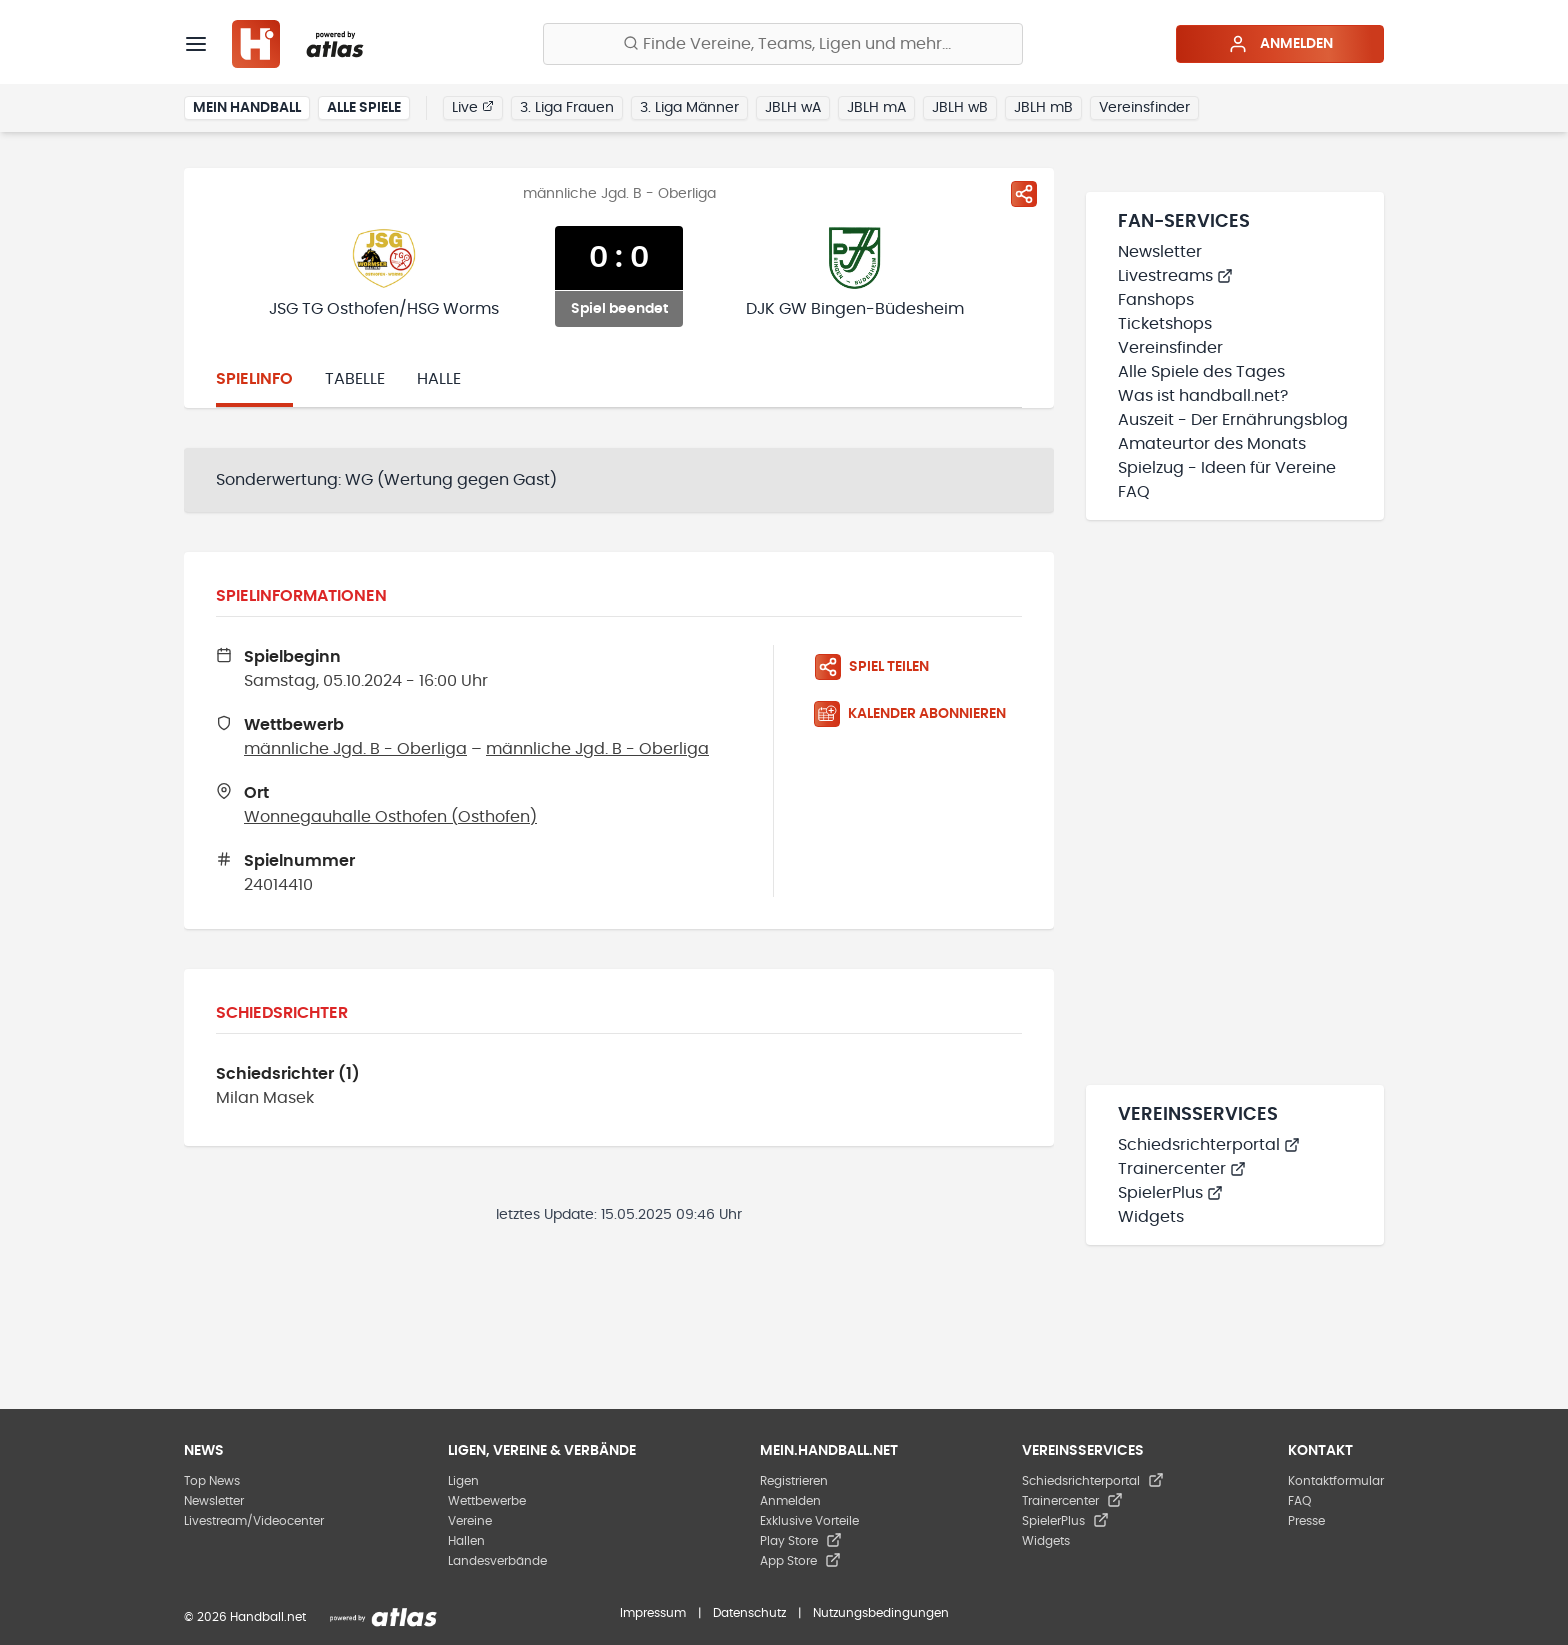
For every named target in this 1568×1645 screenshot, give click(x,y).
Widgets (1151, 1217)
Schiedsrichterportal (1209, 1145)
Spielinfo (254, 379)
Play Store (801, 1541)
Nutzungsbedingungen (881, 1613)
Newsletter (1160, 252)
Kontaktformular (1336, 1481)
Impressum (653, 1613)
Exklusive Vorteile (809, 1521)
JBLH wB (960, 108)
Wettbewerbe (487, 1501)
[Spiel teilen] (1024, 194)
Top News (212, 1481)
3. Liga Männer (689, 108)
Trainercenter (1182, 1169)
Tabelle (355, 379)
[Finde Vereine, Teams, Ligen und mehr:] (783, 44)
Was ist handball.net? (1203, 396)
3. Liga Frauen (567, 108)
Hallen (466, 1541)
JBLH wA (793, 108)
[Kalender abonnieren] (918, 714)
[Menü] (196, 44)
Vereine (470, 1521)
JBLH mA (876, 108)
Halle (439, 379)
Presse (1306, 1521)
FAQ (1134, 492)
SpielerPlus (1170, 1193)
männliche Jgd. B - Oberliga (355, 749)
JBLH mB (1043, 108)
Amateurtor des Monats (1212, 444)
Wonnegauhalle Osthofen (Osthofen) (390, 817)
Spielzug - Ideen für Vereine (1227, 468)
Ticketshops (1165, 324)
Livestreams (1175, 276)
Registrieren (794, 1481)
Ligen (463, 1481)
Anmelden (1280, 44)
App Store (800, 1561)
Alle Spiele (364, 108)
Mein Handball (247, 108)
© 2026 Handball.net (245, 1617)
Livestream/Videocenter (254, 1521)
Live (473, 107)
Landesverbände (497, 1561)
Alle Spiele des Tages (1201, 372)
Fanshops (1156, 300)
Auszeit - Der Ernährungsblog (1233, 420)
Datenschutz (749, 1613)
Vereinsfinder (1144, 108)
